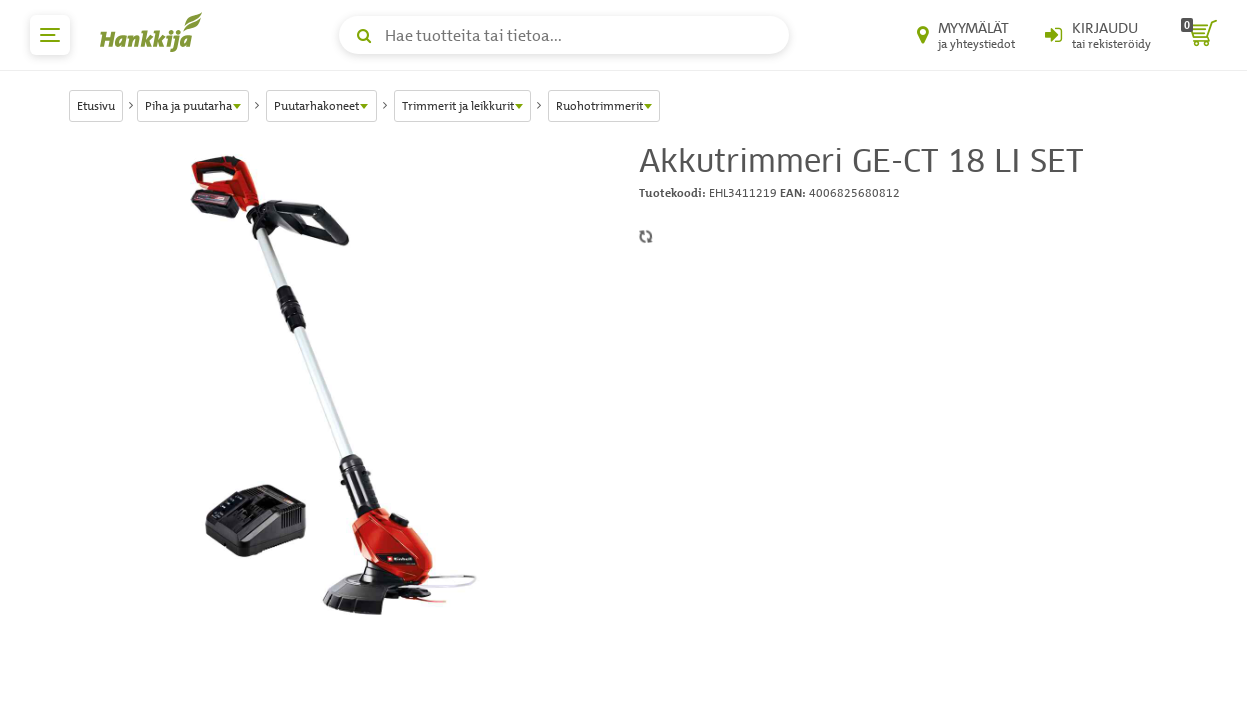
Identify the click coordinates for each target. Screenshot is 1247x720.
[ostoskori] (1199, 35)
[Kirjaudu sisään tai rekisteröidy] (1098, 35)
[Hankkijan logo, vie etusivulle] (155, 32)
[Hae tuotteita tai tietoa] (564, 35)
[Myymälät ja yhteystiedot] (966, 35)
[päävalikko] (50, 35)
